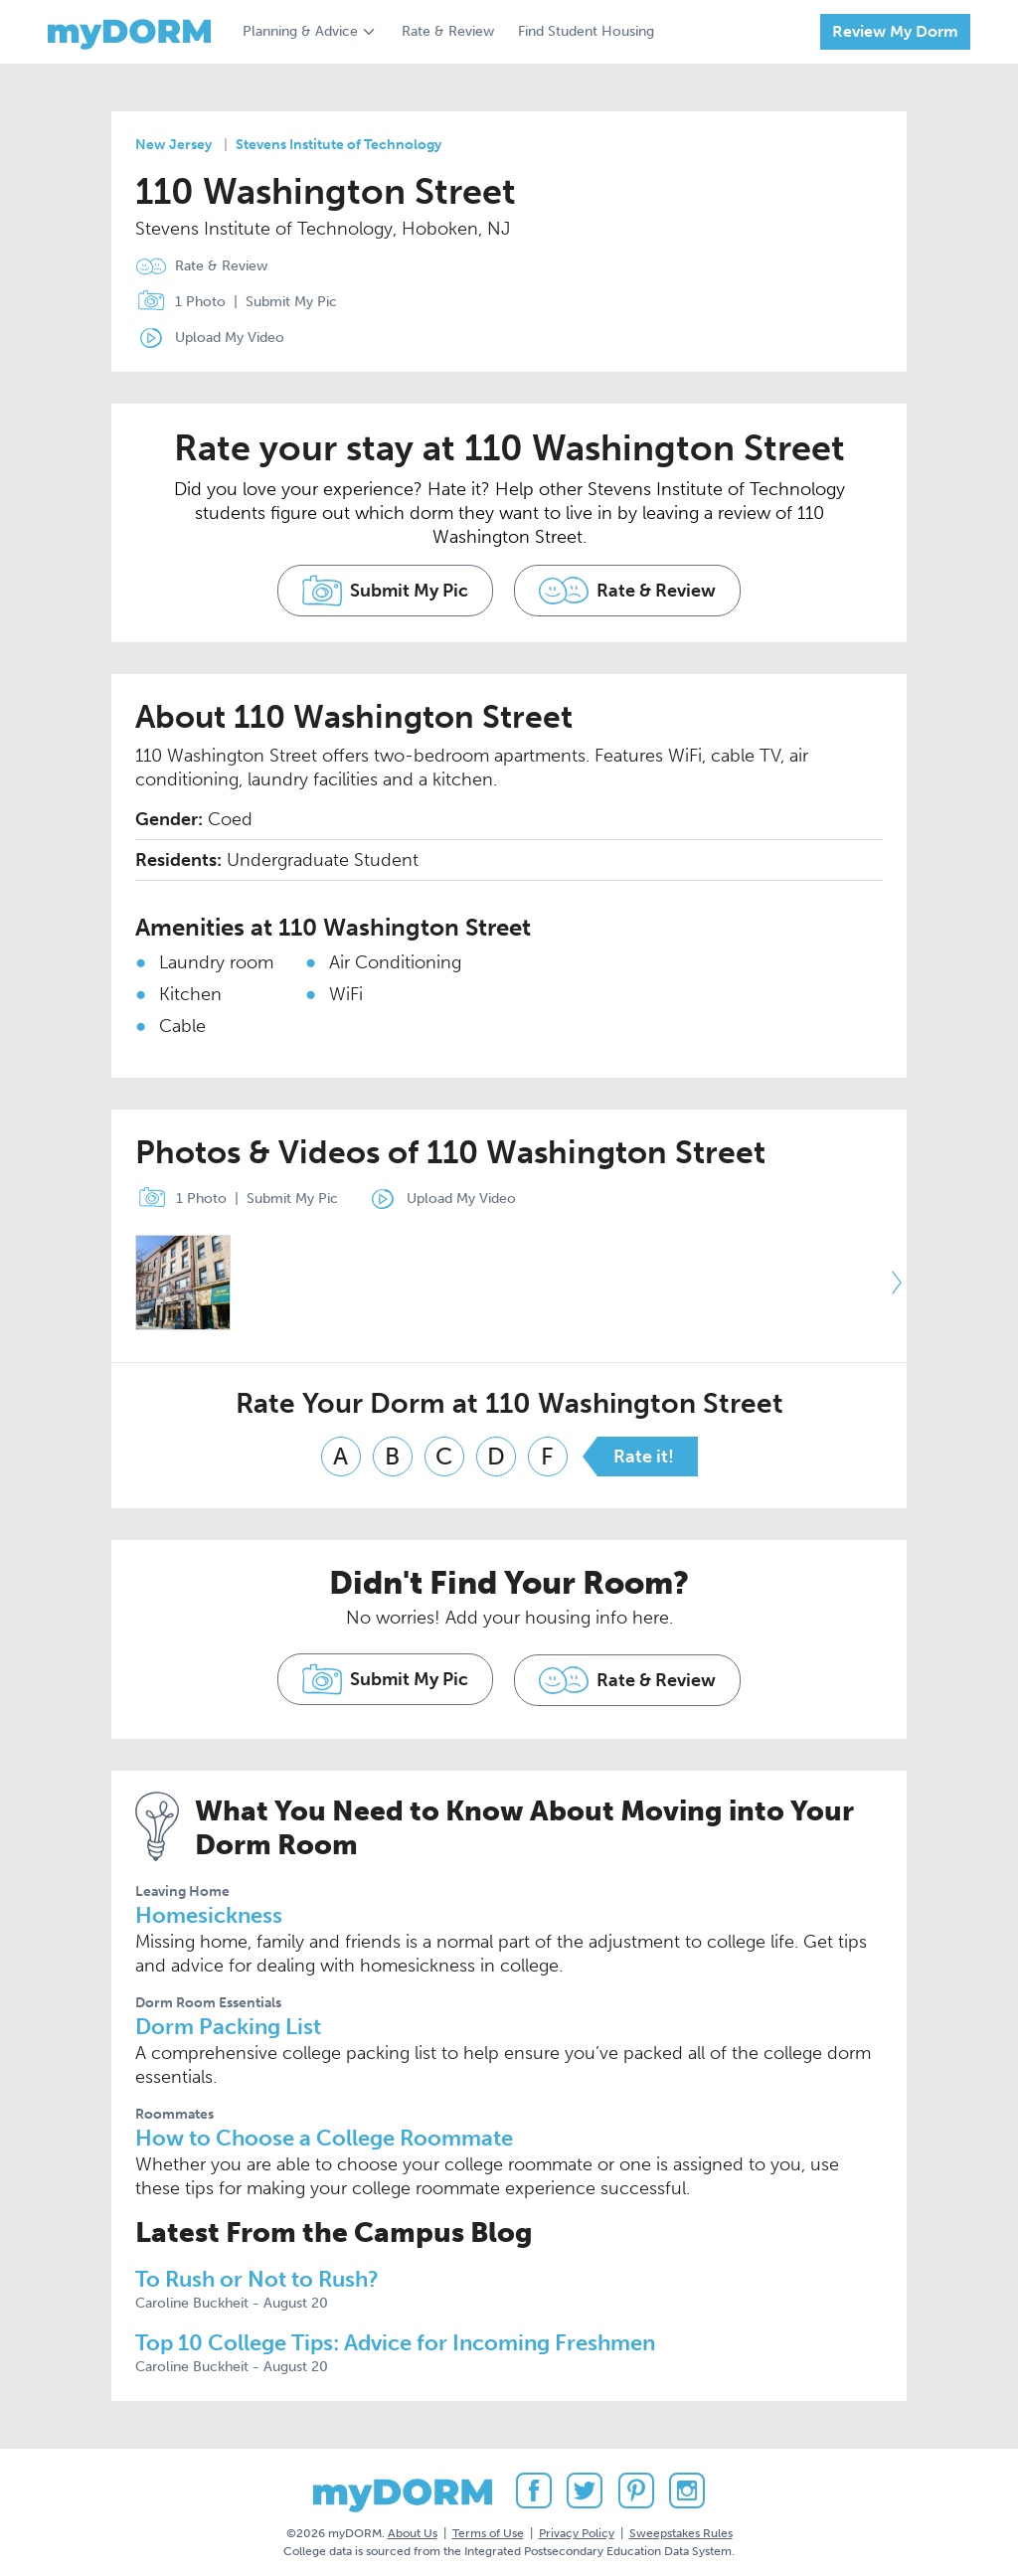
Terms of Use (488, 2525)
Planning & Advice (300, 31)
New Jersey (173, 144)
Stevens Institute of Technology (338, 144)
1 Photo (176, 302)
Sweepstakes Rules (681, 2525)
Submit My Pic (291, 301)
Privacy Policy (576, 2525)
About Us (412, 2525)
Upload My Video (229, 337)
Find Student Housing (586, 31)
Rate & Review (448, 31)
